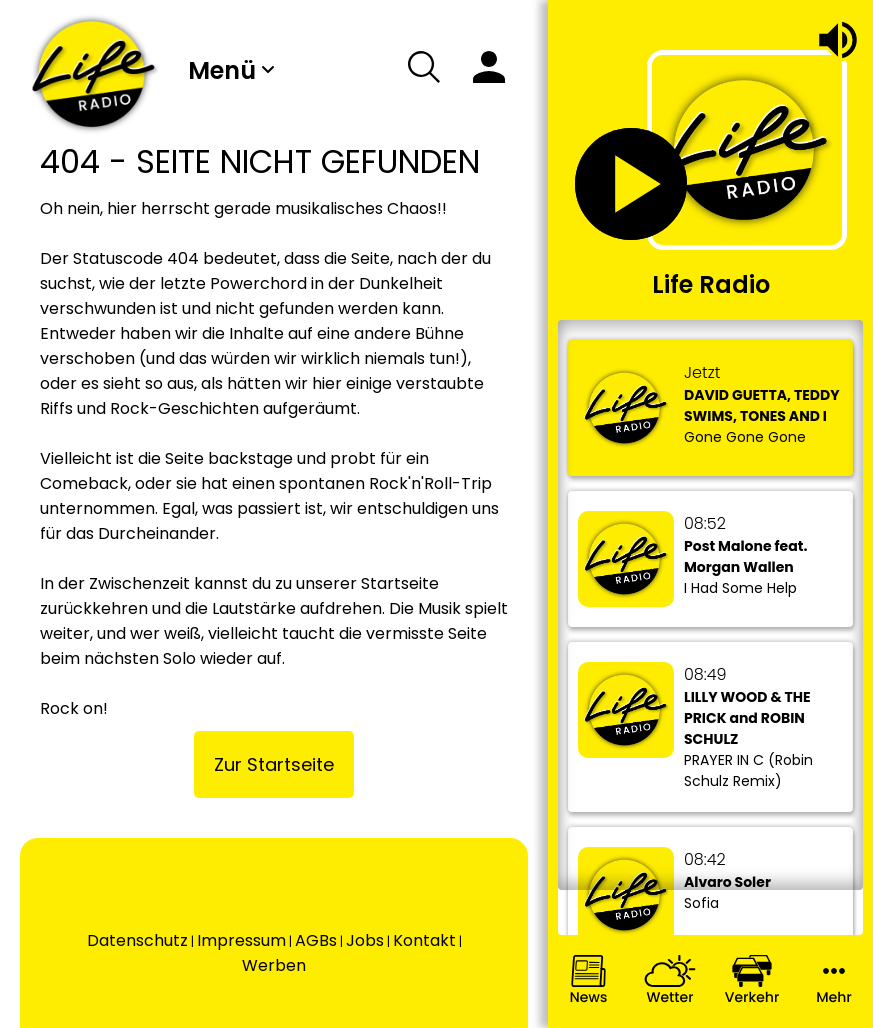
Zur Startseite (274, 764)
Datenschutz (137, 940)
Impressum (241, 940)
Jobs (365, 940)
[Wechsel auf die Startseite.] (94, 74)
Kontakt (424, 940)
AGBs (316, 940)
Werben (274, 965)
